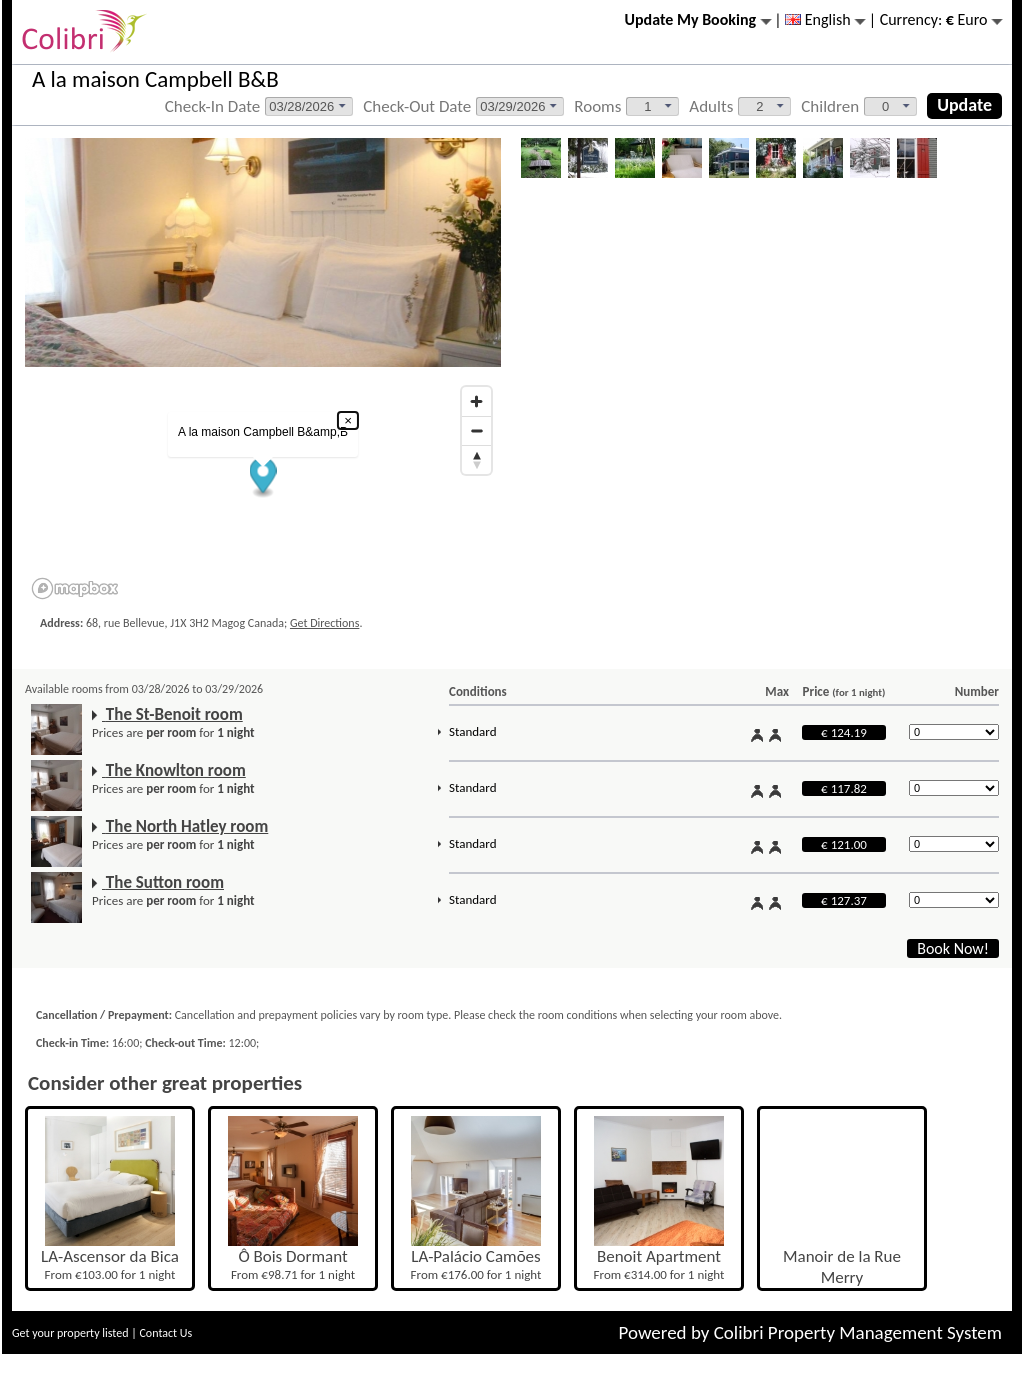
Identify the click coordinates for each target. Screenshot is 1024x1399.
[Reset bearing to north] (476, 459)
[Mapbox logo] (75, 588)
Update (964, 105)
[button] (263, 478)
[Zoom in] (476, 401)
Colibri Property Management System (858, 1332)
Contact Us (165, 1333)
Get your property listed (70, 1333)
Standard (472, 731)
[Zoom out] (476, 430)
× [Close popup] (348, 420)
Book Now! (953, 948)
